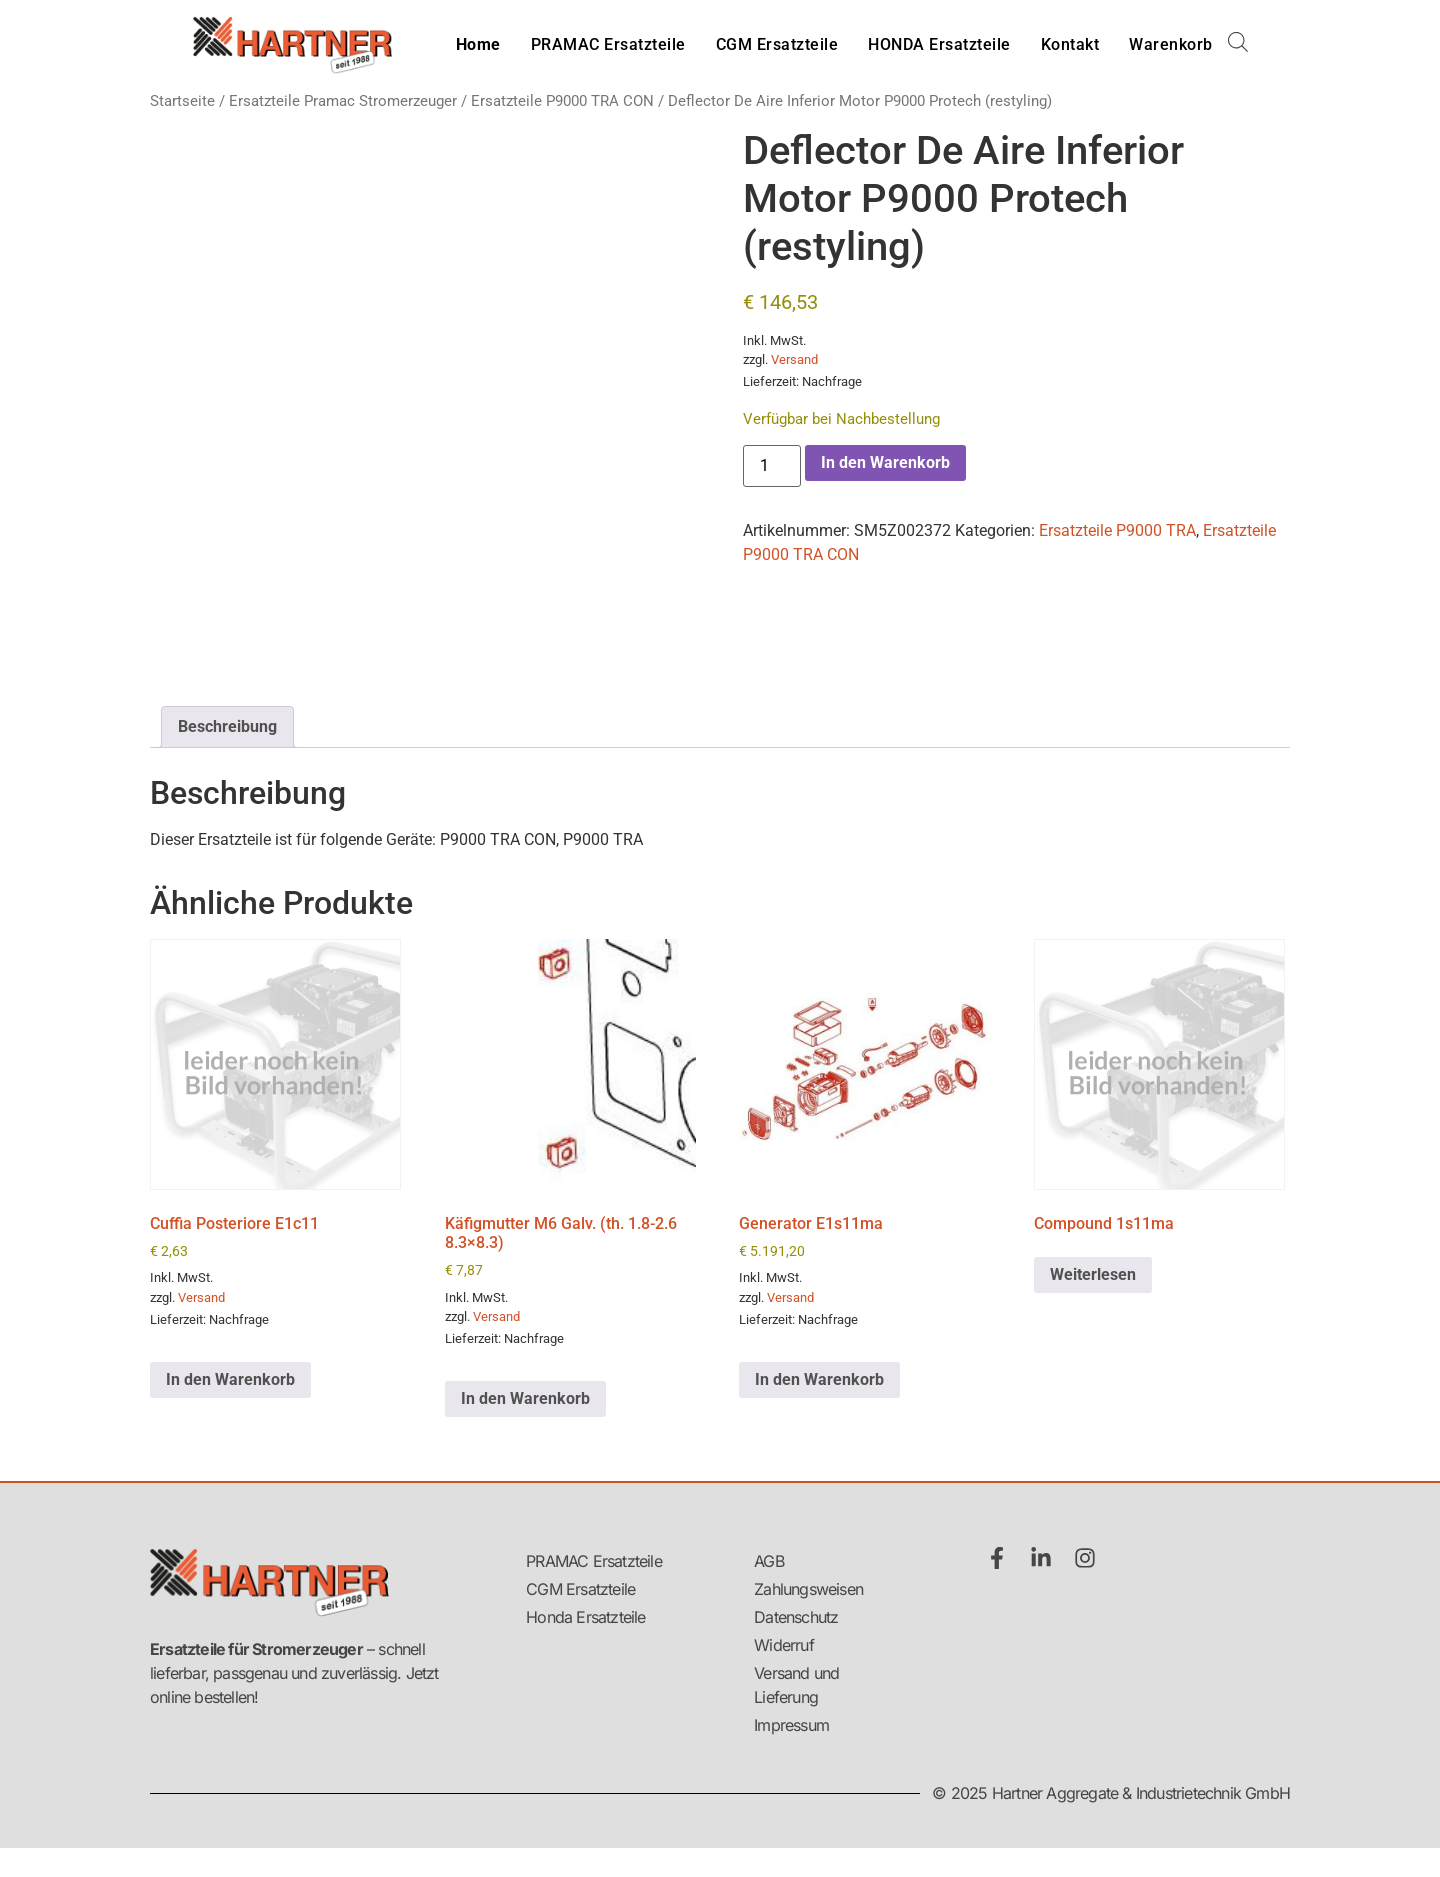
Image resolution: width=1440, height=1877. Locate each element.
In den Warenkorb (885, 462)
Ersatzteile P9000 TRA (1117, 530)
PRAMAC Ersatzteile (608, 44)
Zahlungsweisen (808, 1589)
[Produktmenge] (772, 466)
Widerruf (784, 1645)
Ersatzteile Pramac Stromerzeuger (343, 101)
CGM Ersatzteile (777, 44)
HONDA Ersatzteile (939, 44)
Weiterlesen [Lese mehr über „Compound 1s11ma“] (1093, 1274)
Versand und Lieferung (796, 1685)
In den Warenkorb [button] (230, 1379)
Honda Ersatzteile (585, 1617)
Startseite (182, 101)
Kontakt (1070, 44)
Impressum (791, 1725)
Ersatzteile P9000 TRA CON (562, 101)
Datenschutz (796, 1617)
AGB (769, 1561)
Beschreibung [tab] (227, 726)
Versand (794, 359)
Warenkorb (1171, 44)
